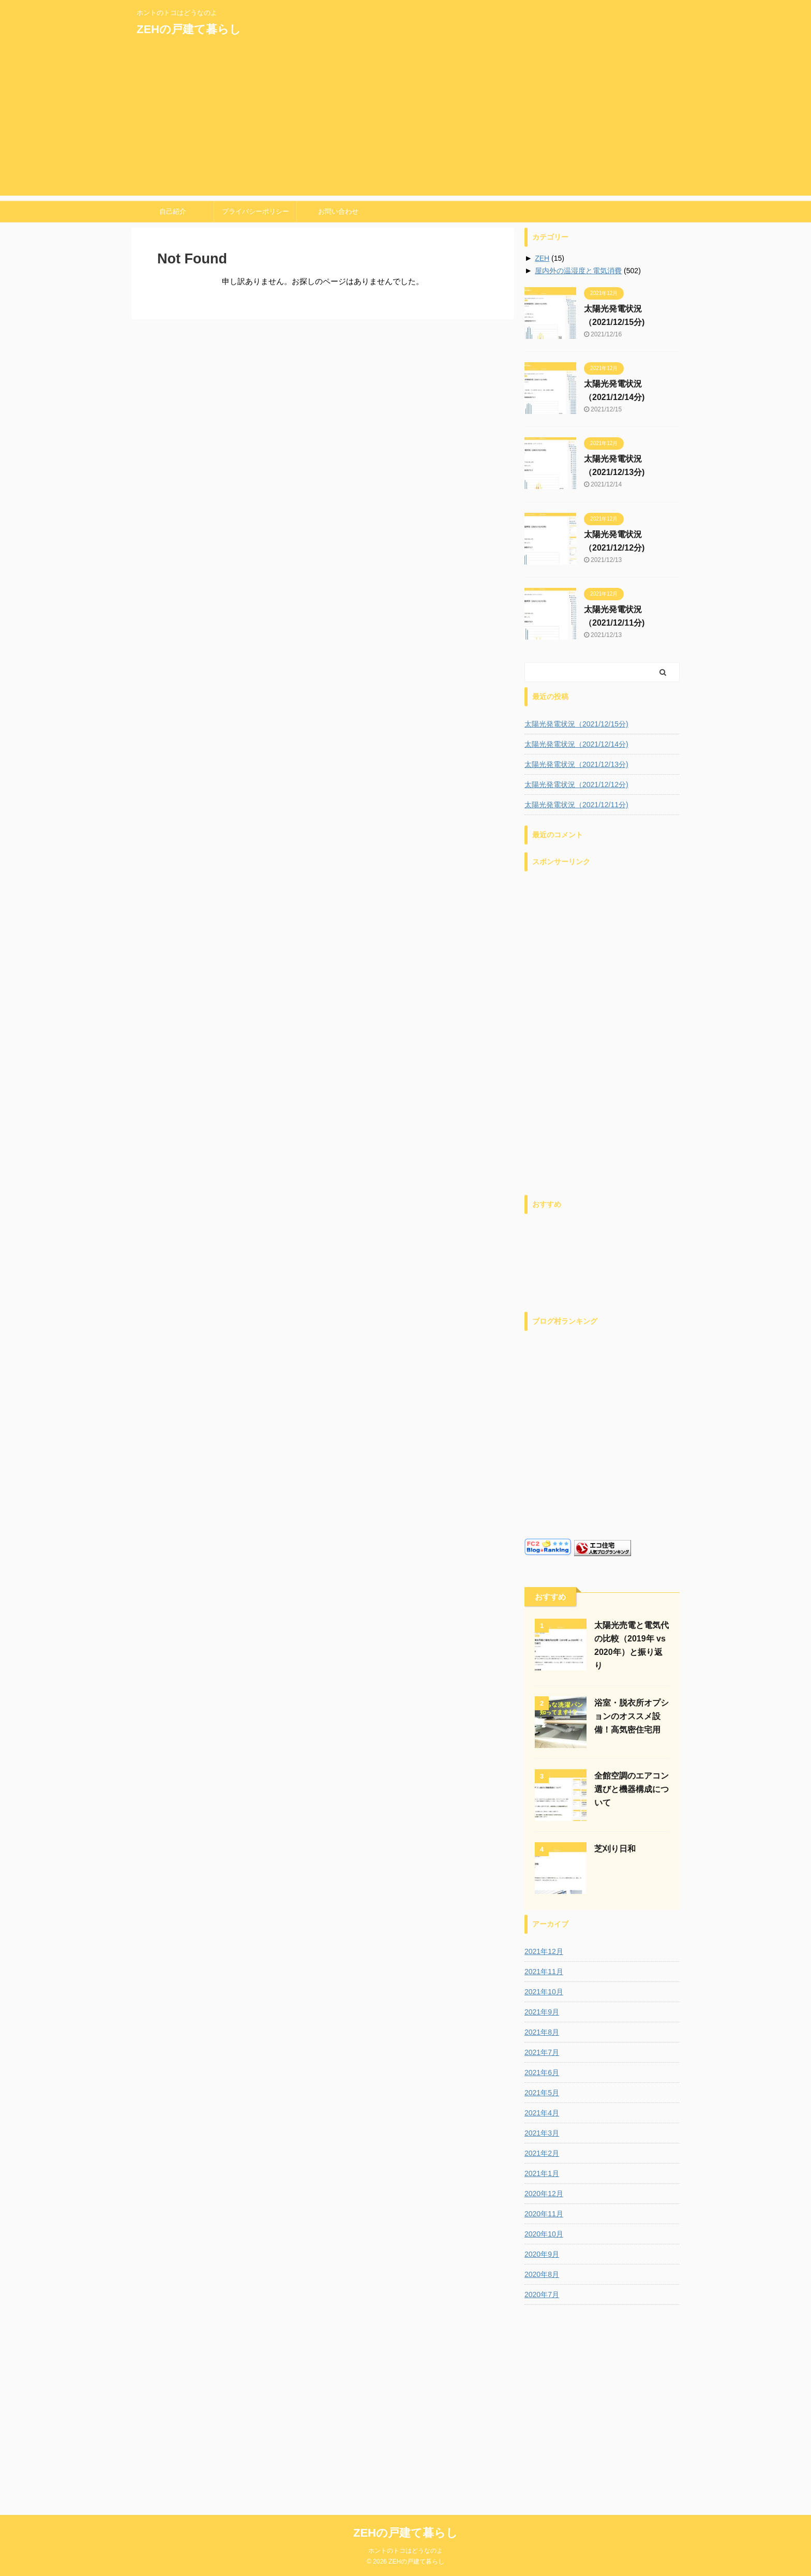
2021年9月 (541, 2012)
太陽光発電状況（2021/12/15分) (576, 724)
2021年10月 (543, 1992)
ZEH (542, 258)
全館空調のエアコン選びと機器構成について (631, 1789)
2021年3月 (541, 2133)
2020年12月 (543, 2193)
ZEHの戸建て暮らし (189, 29)
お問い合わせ (338, 211)
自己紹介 (172, 211)
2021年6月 (541, 2072)
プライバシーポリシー (255, 211)
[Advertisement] (405, 123)
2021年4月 (541, 2113)
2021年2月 (541, 2153)
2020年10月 (543, 2234)
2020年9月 (541, 2254)
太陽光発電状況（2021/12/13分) (576, 764)
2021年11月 (543, 1971)
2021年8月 (541, 2032)
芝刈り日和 (615, 1848)
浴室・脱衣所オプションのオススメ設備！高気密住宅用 (631, 1716)
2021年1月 (541, 2173)
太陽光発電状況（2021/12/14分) (576, 744)
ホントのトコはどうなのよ (405, 2361)
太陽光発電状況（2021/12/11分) (576, 805)
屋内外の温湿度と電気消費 (578, 271)
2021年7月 (541, 2052)
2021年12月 (543, 1951)
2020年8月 (541, 2274)
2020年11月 (543, 2214)
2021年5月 (541, 2093)
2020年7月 (541, 2294)
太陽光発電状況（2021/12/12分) (576, 784)
